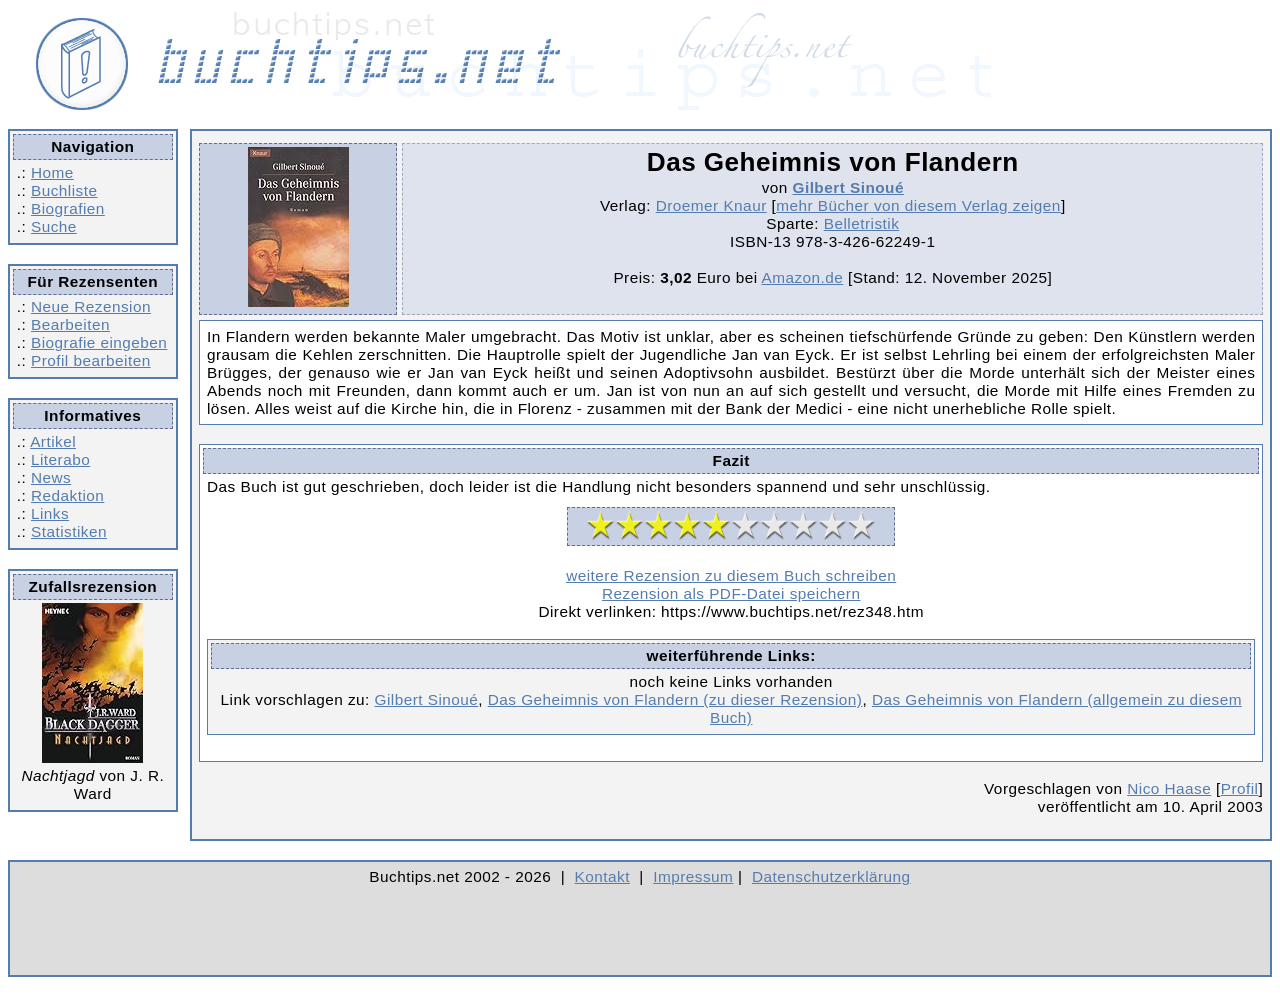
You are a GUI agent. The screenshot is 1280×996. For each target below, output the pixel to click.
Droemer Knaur (711, 205)
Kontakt (602, 876)
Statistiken (69, 531)
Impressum (693, 876)
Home (52, 172)
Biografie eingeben (99, 342)
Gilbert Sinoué (848, 187)
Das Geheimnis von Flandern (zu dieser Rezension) (675, 699)
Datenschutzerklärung (831, 876)
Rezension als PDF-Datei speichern (731, 593)
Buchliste (64, 190)
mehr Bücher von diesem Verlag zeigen (918, 205)
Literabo (60, 459)
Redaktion (67, 495)
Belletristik (862, 223)
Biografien (68, 208)
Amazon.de (802, 277)
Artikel (53, 441)
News (51, 477)
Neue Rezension (91, 306)
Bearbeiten (70, 324)
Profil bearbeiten (91, 360)
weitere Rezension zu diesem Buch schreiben (731, 575)
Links (50, 513)
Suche (54, 226)
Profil (1240, 788)
